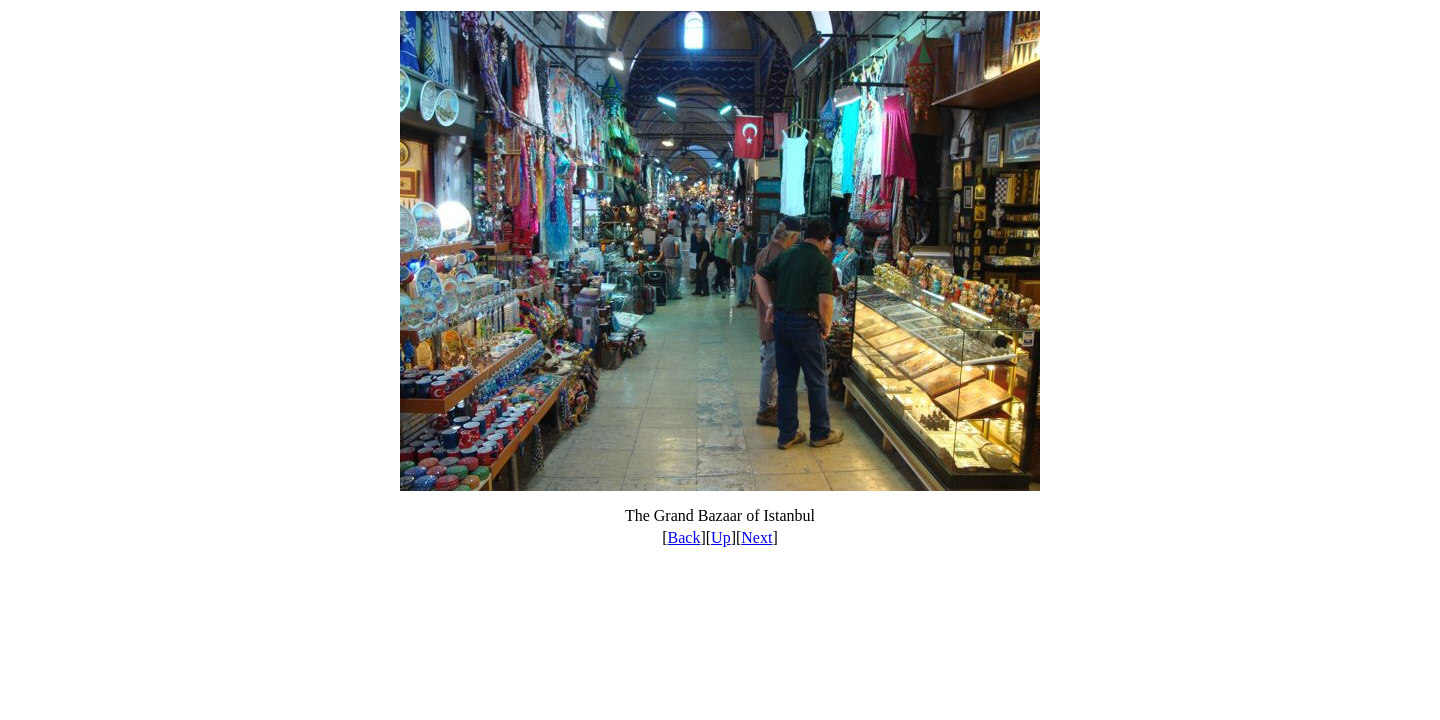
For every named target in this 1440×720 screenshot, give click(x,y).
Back (684, 537)
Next (756, 537)
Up (721, 537)
